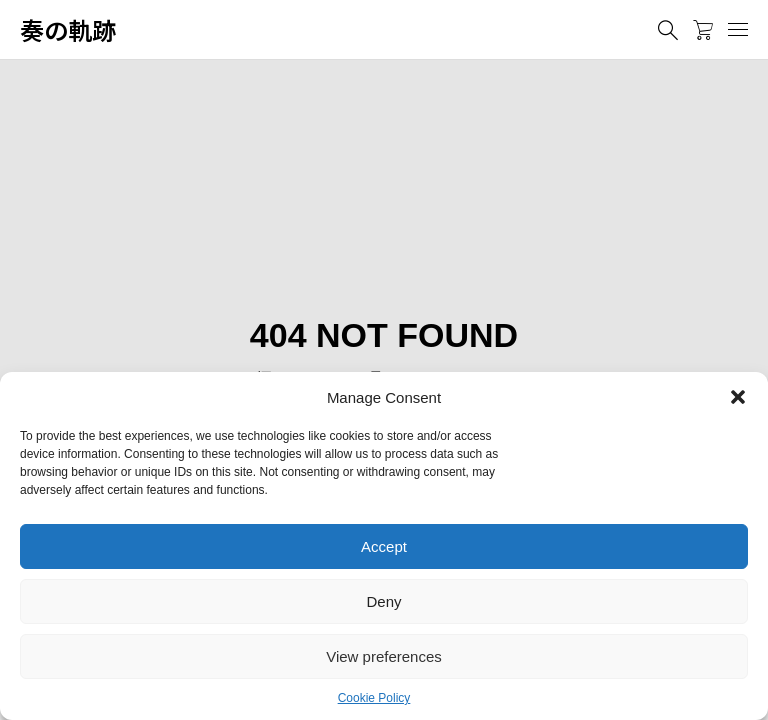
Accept (384, 546)
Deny (383, 601)
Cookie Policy (374, 698)
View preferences (384, 656)
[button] (738, 397)
